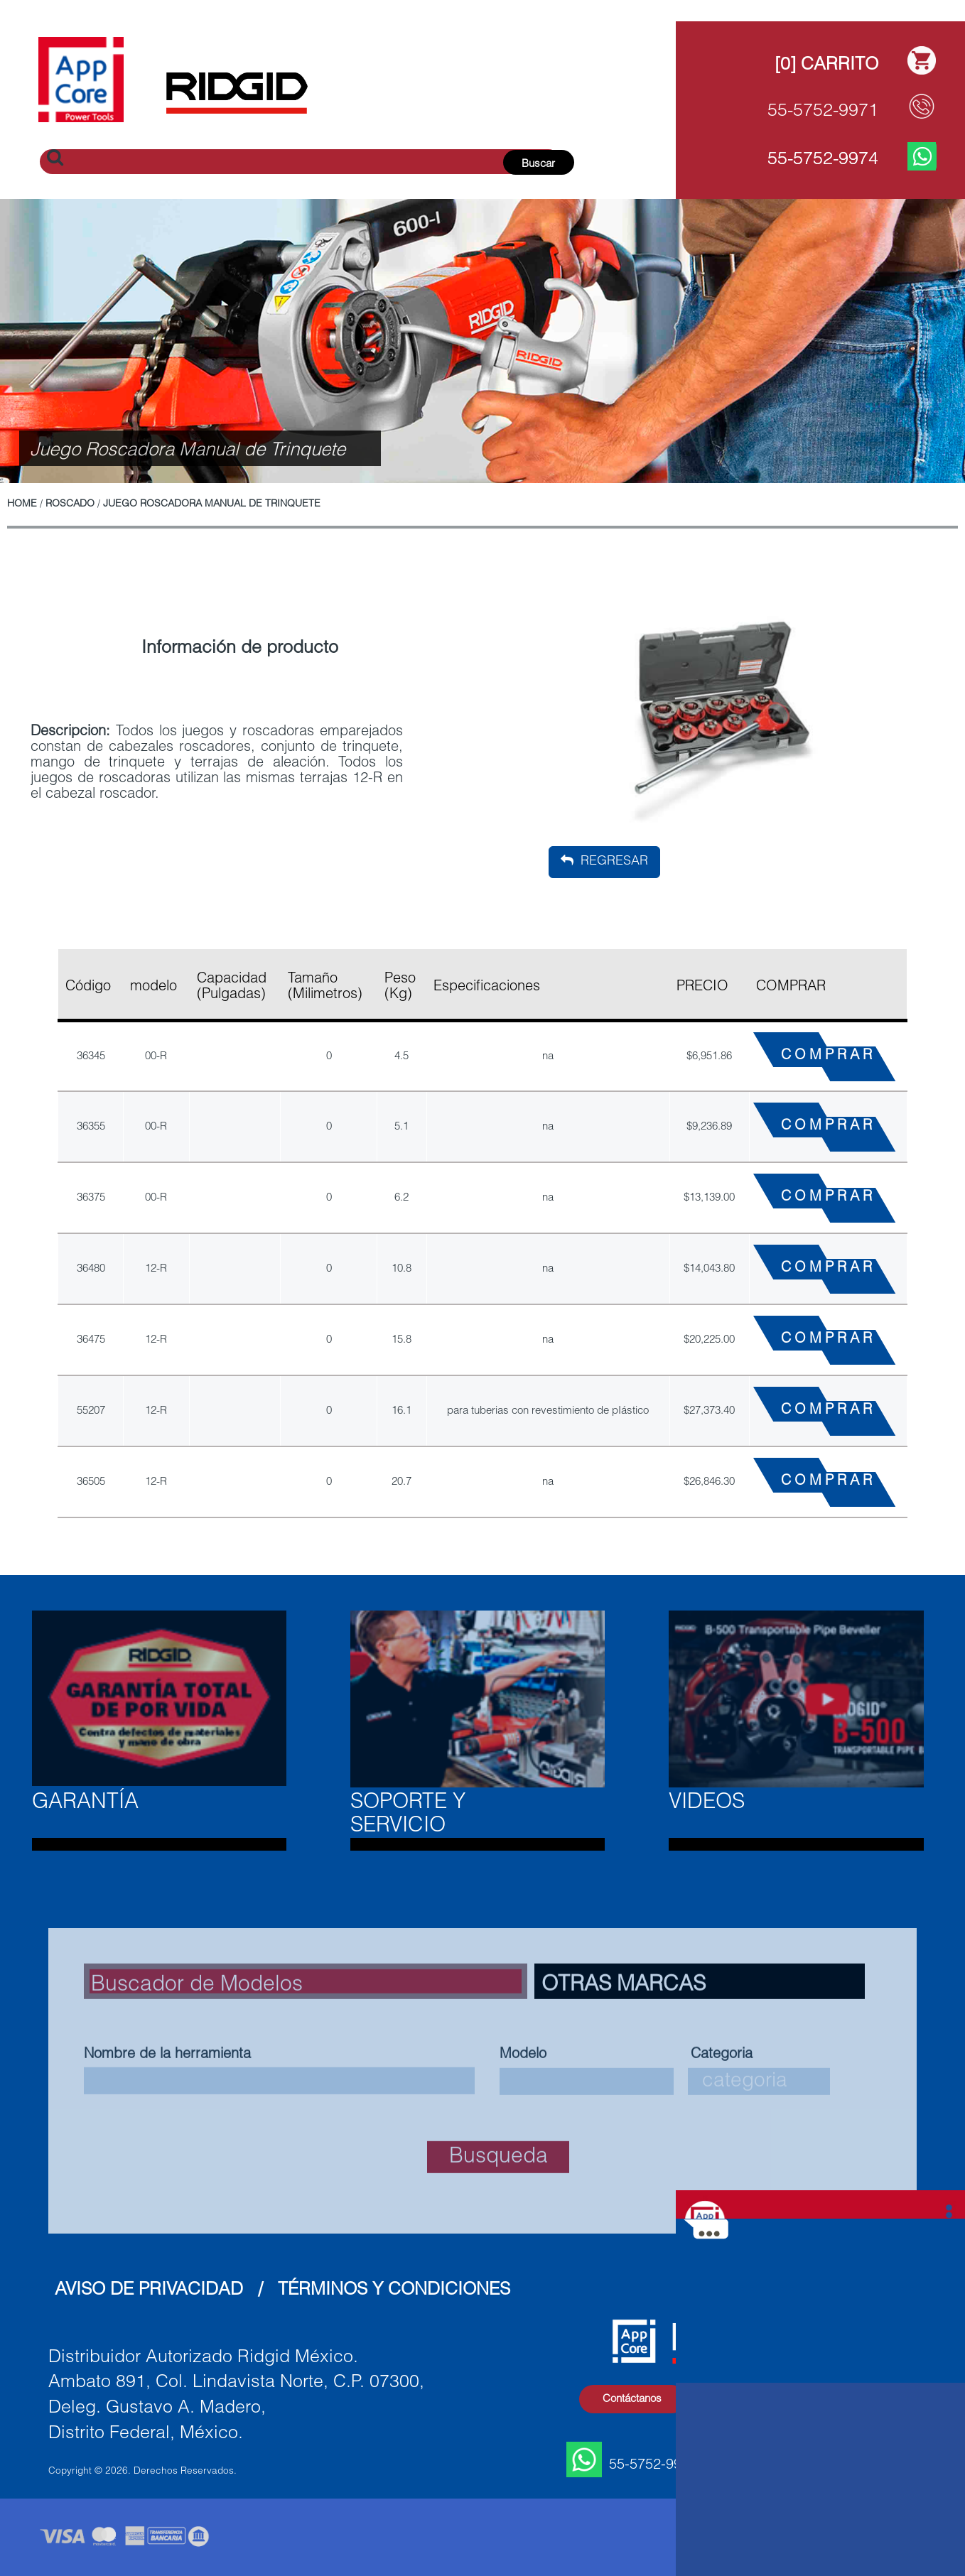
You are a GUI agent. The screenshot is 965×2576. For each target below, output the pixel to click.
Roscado (70, 504)
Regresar (604, 861)
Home (22, 504)
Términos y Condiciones (394, 2291)
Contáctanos (632, 2399)
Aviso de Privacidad (149, 2291)
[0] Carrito (826, 66)
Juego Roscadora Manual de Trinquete (211, 504)
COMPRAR (828, 1056)
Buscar (538, 164)
